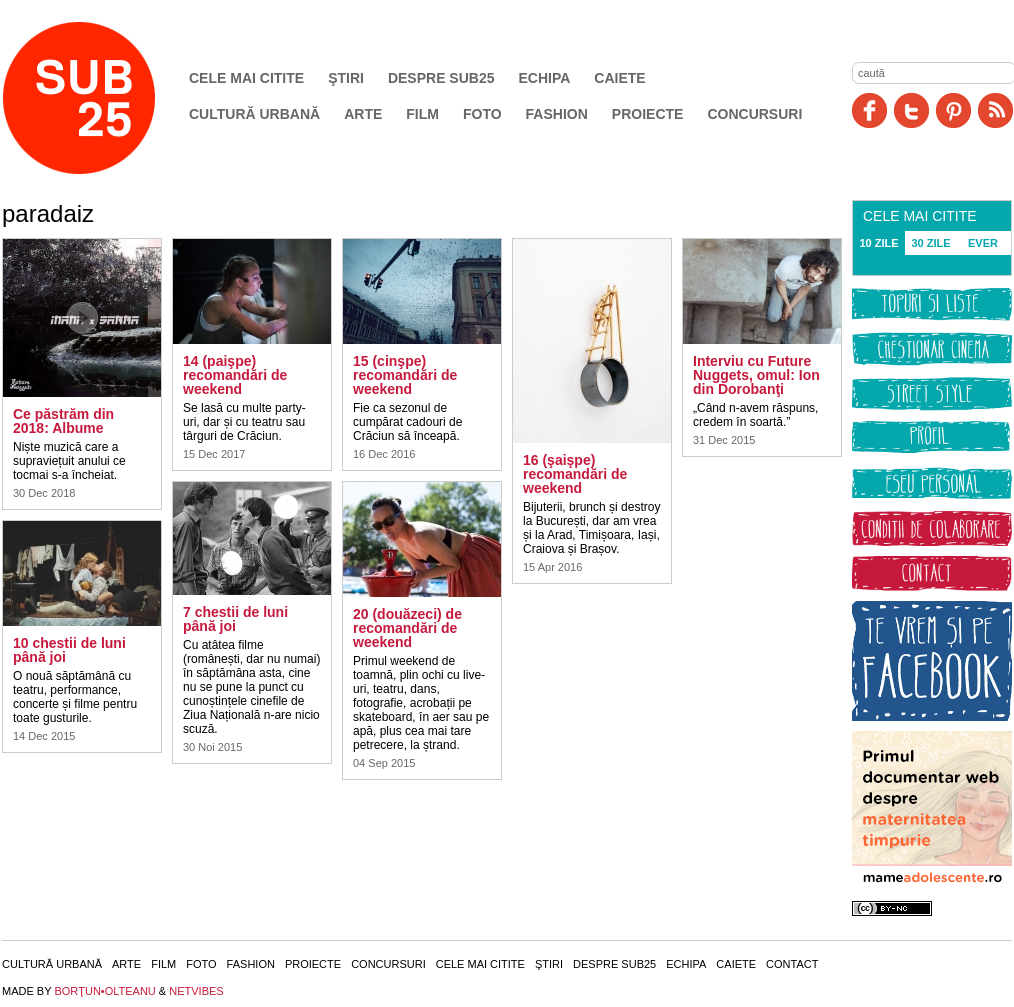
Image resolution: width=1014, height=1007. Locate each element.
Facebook (869, 110)
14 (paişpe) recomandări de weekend (235, 375)
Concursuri (754, 114)
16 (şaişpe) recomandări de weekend (575, 474)
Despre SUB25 (441, 78)
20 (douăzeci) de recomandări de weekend (407, 628)
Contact (792, 964)
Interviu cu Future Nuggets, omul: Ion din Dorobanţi (756, 375)
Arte (363, 114)
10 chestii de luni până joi (69, 650)
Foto (482, 114)
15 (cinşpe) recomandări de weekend (405, 375)
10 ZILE (878, 243)
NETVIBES (196, 991)
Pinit (953, 110)
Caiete (619, 78)
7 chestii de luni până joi (235, 619)
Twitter (911, 110)
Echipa (545, 78)
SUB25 (102, 98)
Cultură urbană (254, 114)
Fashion (557, 114)
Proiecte (648, 114)
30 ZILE (930, 243)
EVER (983, 243)
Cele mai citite (246, 78)
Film (422, 114)
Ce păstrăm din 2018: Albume (63, 421)
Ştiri (346, 78)
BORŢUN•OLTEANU (104, 991)
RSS (995, 110)
